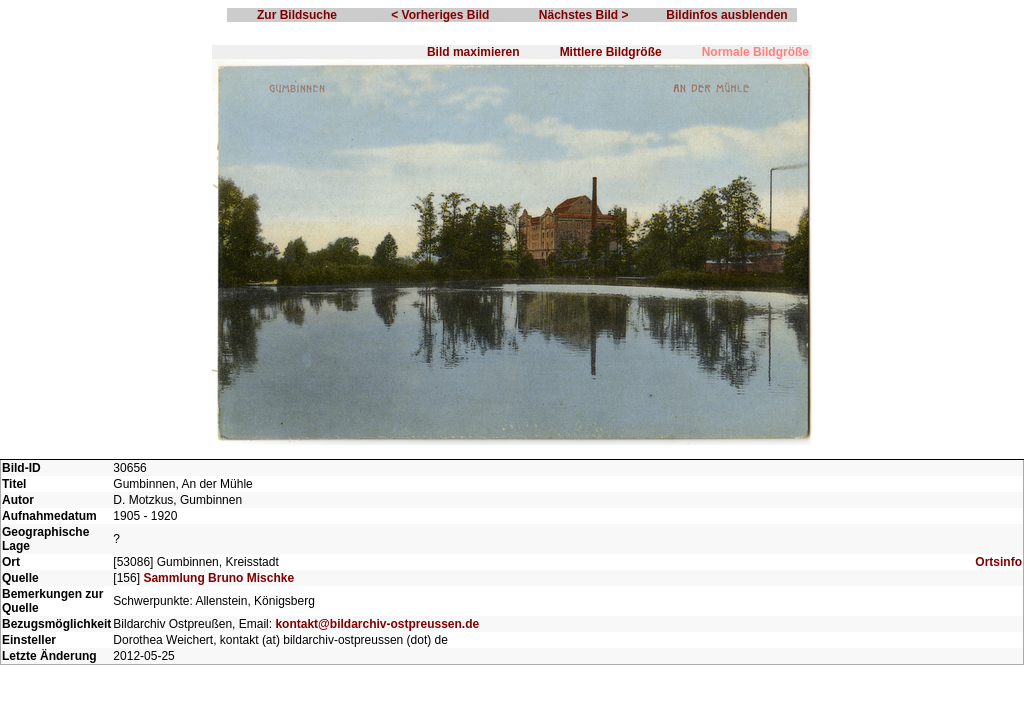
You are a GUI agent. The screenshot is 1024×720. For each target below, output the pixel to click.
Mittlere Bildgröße (611, 52)
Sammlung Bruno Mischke (218, 578)
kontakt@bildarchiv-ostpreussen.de (377, 624)
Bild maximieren (473, 52)
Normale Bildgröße (755, 52)
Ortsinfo (998, 562)
